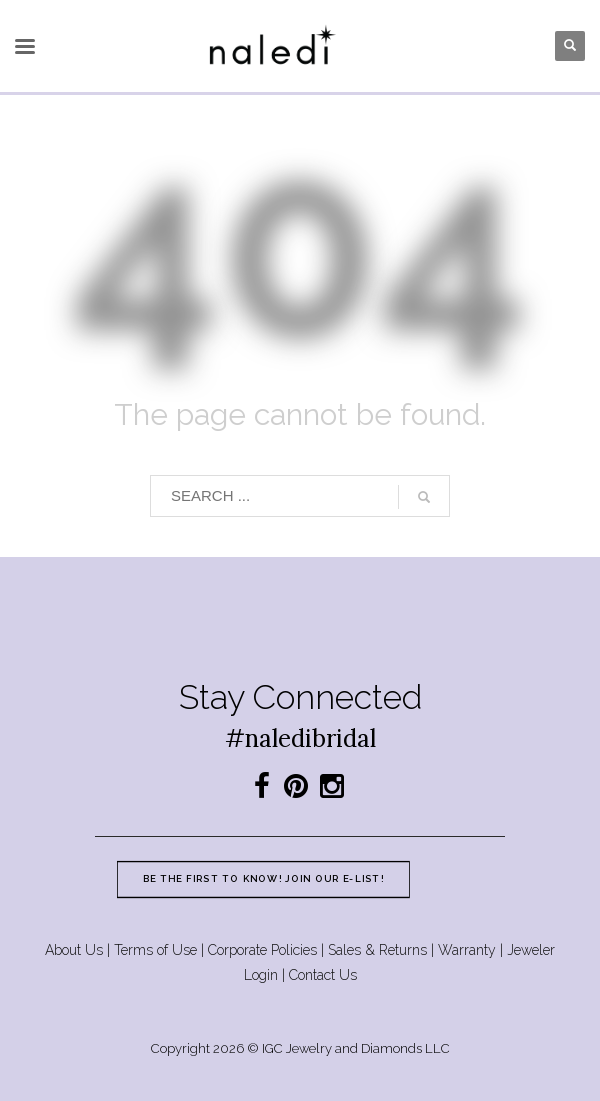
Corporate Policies (262, 950)
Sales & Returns (377, 950)
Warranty (467, 950)
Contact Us (323, 975)
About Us (74, 950)
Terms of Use (155, 950)
